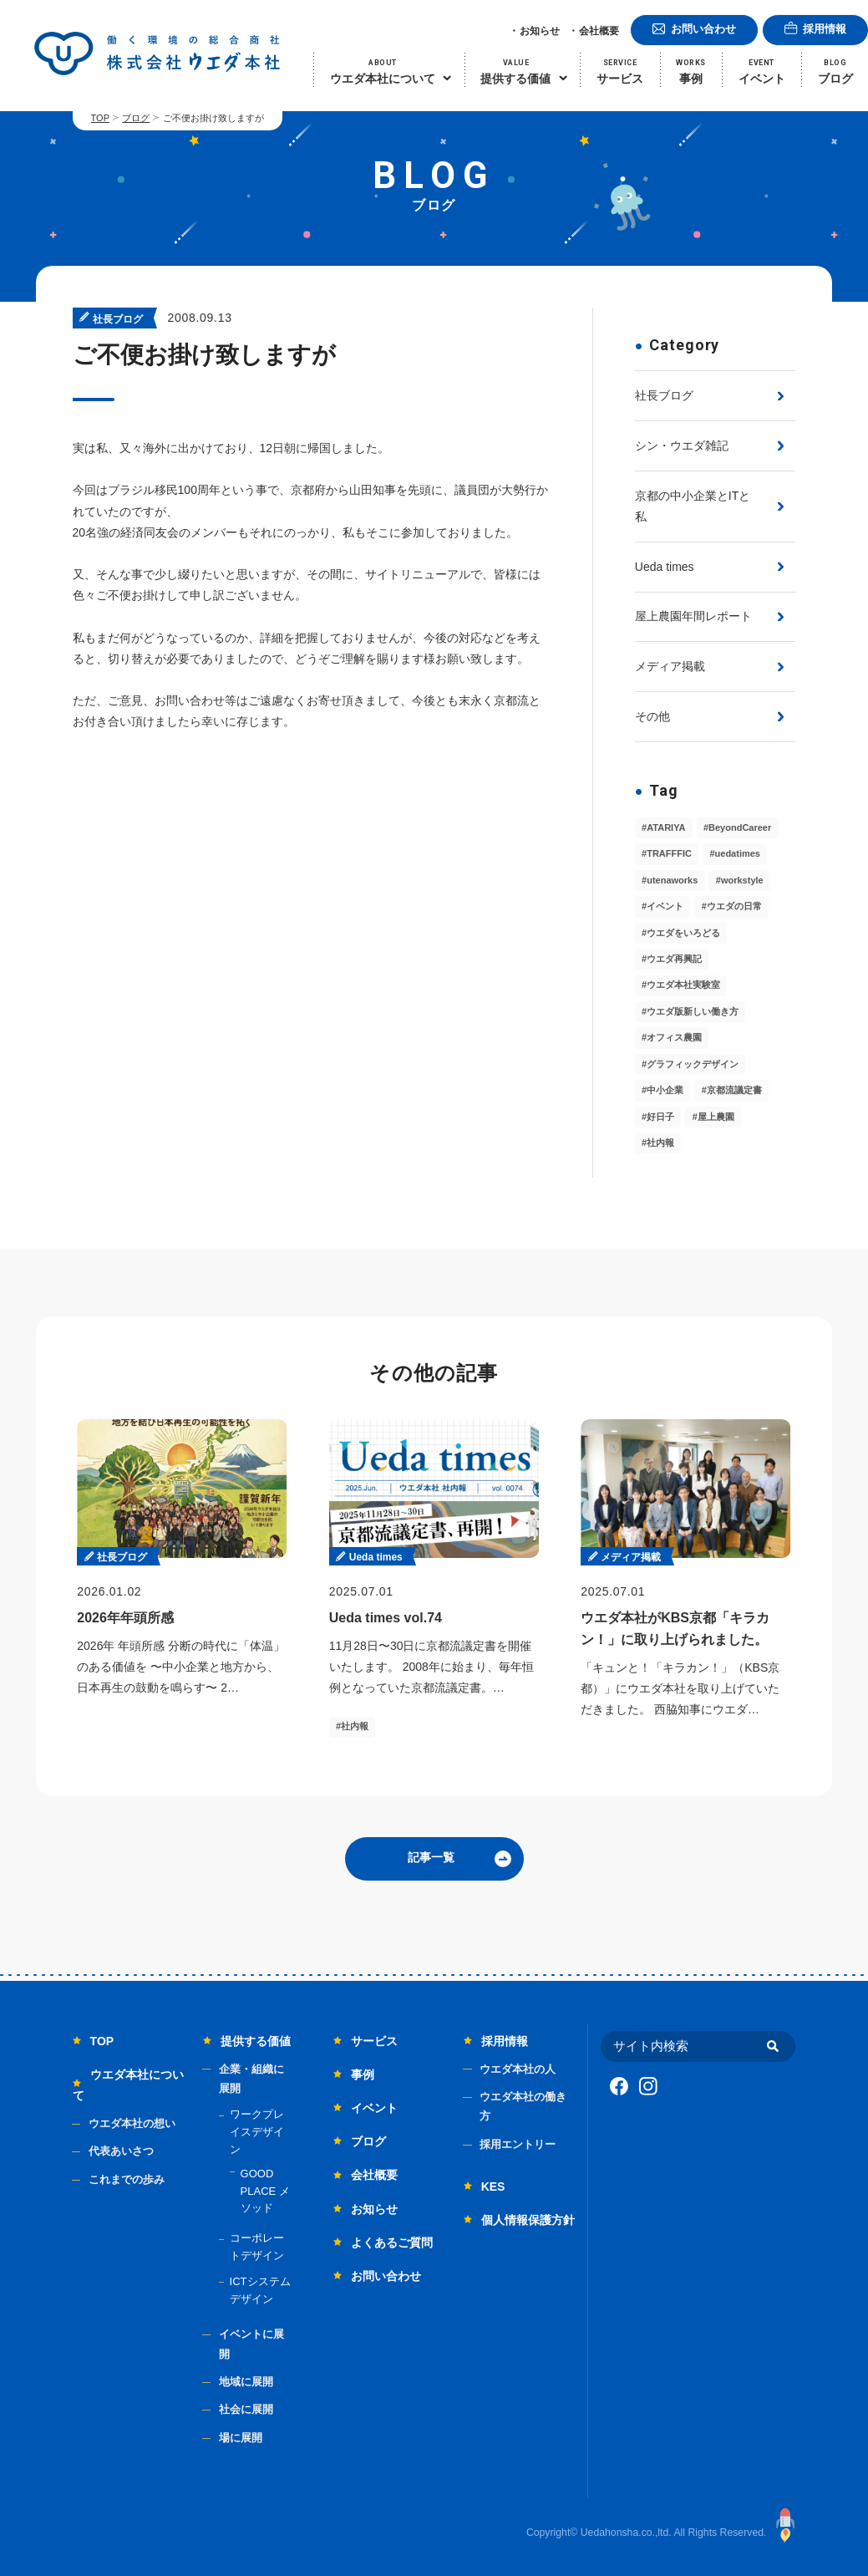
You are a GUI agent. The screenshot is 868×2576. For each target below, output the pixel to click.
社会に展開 (246, 2409)
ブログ (136, 118)
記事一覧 (431, 1857)
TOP (100, 118)
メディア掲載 (670, 666)
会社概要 (599, 31)
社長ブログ (664, 395)
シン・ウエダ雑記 (681, 445)
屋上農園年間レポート (693, 616)
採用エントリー (518, 2144)
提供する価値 (256, 2041)
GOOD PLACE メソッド (265, 2191)
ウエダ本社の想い (132, 2123)
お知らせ (540, 31)
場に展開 (240, 2437)
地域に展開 (246, 2381)
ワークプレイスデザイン (257, 2132)
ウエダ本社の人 (518, 2069)
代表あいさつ (121, 2151)
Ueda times (664, 566)
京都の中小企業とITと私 (692, 506)
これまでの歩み (127, 2179)
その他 (652, 716)
